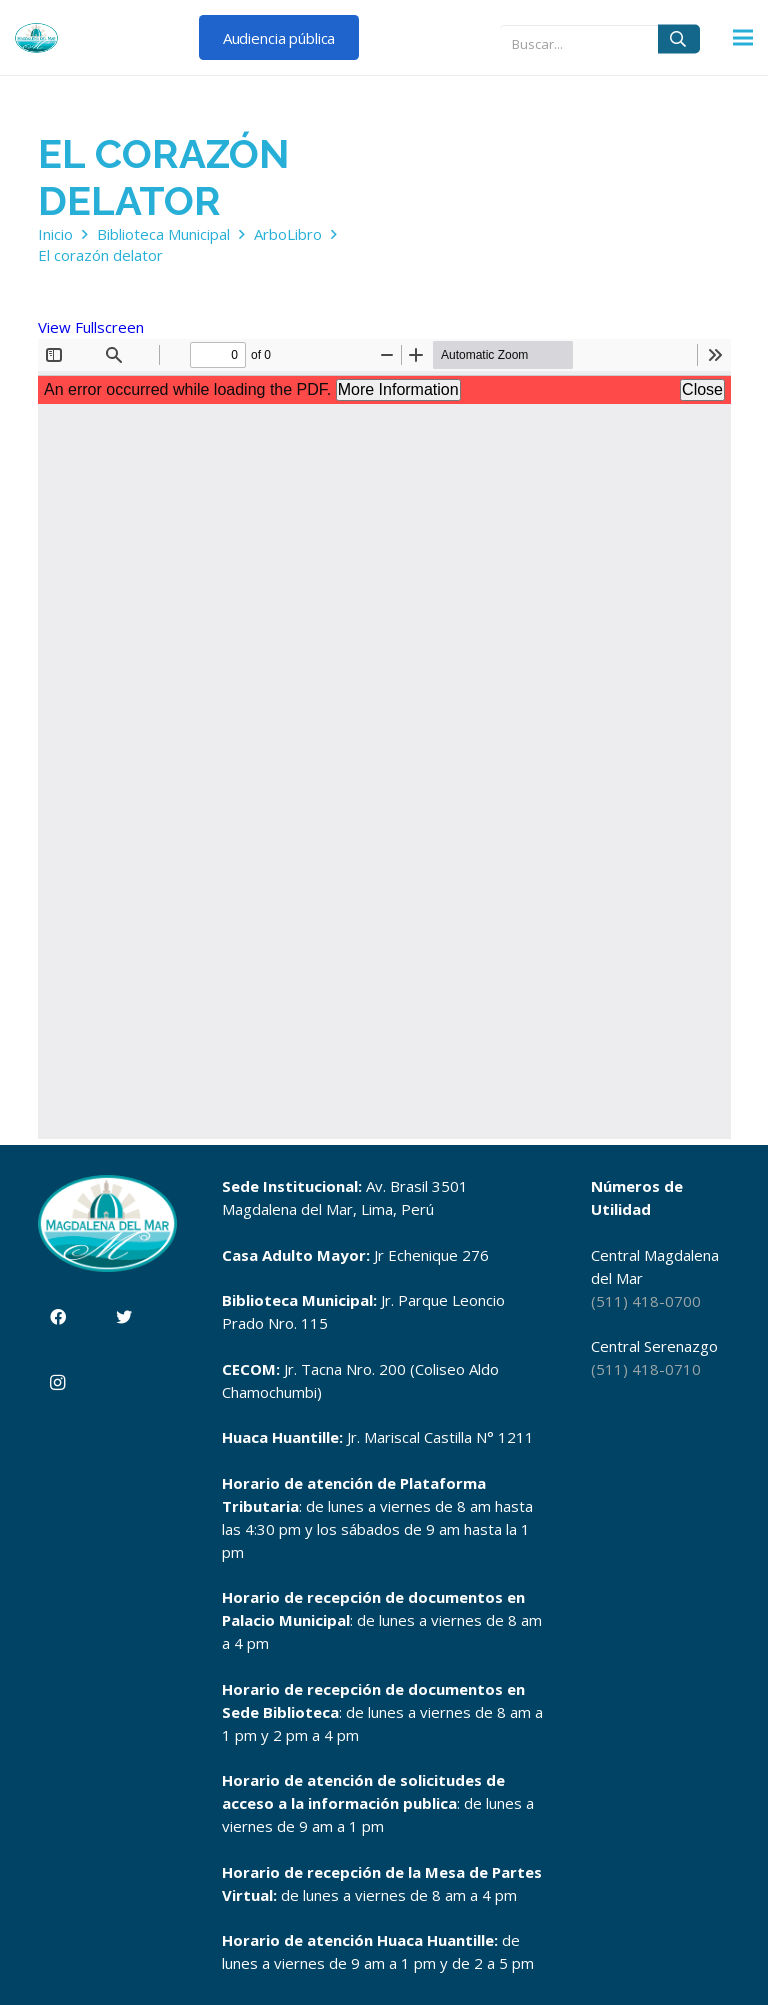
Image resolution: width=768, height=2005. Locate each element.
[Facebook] (58, 1317)
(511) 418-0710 (646, 1369)
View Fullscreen (91, 327)
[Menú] (743, 38)
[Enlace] (36, 38)
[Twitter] (124, 1317)
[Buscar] (679, 38)
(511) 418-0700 (646, 1301)
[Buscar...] (600, 38)
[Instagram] (58, 1383)
